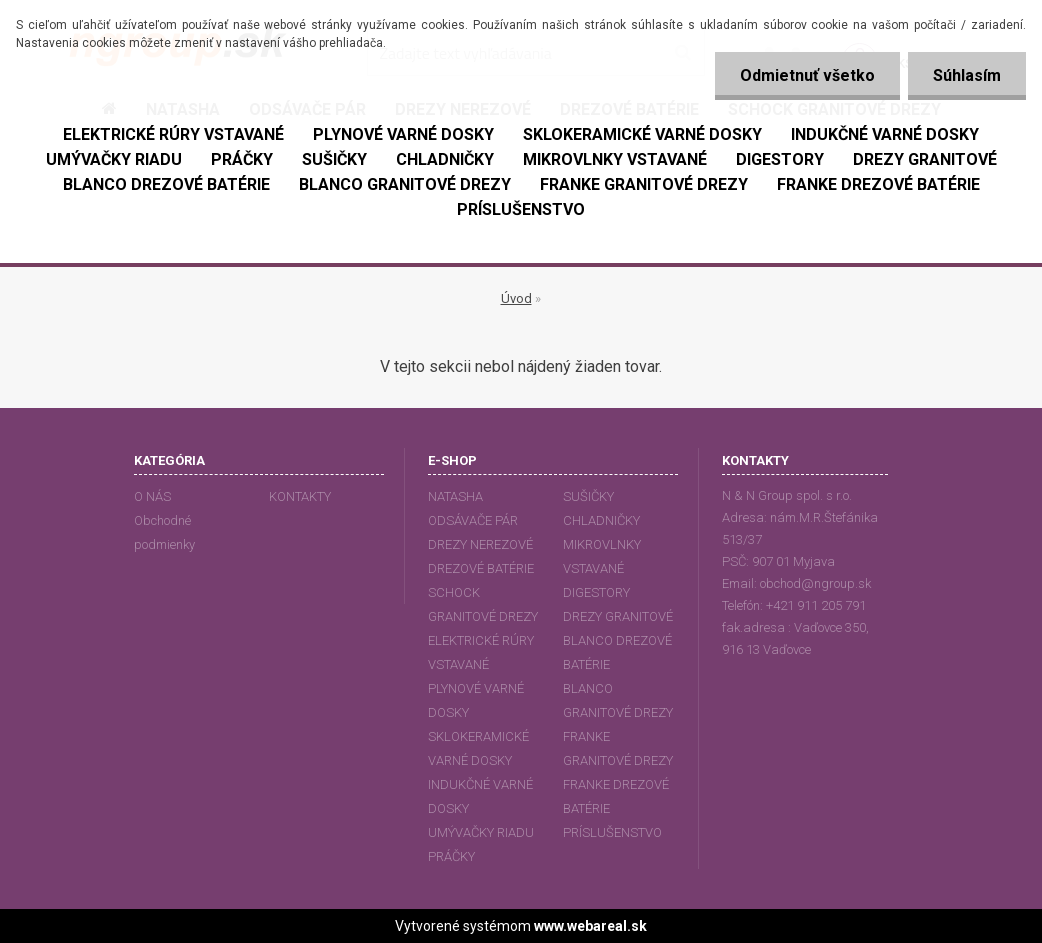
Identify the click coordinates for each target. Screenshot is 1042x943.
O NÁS (152, 496)
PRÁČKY (451, 856)
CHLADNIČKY (601, 520)
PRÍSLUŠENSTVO (612, 832)
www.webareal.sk (590, 926)
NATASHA (455, 496)
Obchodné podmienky (164, 532)
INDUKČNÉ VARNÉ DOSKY (480, 796)
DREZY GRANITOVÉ (618, 616)
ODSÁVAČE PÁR (473, 520)
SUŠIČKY (588, 496)
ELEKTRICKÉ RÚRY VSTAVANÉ (481, 652)
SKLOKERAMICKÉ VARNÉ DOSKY (478, 748)
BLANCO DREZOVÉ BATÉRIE (617, 652)
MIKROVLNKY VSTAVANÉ (602, 556)
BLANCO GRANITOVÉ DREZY (618, 700)
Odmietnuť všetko (807, 75)
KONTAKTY (300, 496)
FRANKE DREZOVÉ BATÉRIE (616, 796)
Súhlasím (967, 75)
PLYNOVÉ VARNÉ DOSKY (476, 700)
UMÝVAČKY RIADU (481, 832)
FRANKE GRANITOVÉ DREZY (618, 748)
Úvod (516, 298)
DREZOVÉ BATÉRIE (481, 568)
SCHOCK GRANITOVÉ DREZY (483, 604)
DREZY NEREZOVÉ (480, 544)
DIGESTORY (596, 592)
